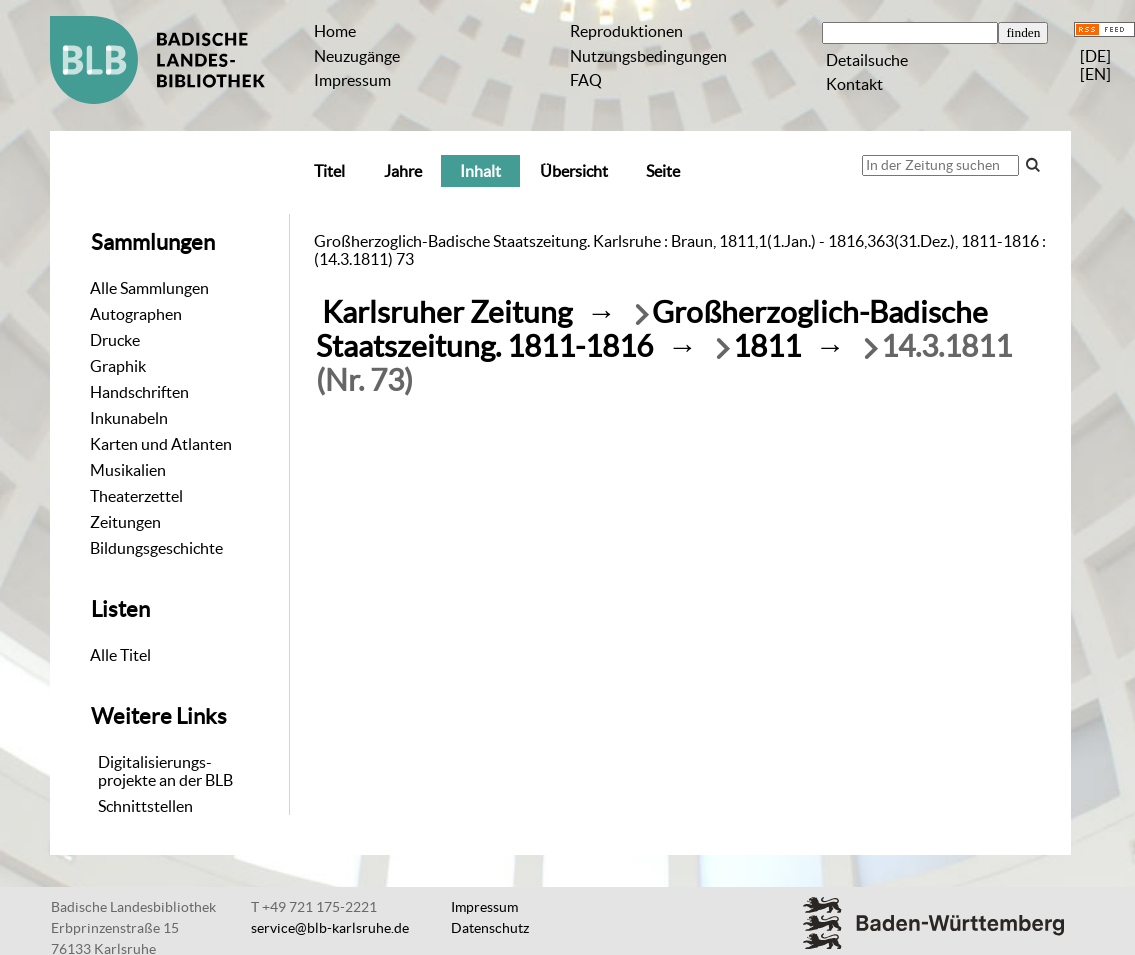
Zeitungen (125, 522)
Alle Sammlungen (149, 288)
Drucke (115, 340)
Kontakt (854, 84)
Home (335, 31)
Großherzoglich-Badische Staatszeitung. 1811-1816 (652, 329)
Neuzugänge (357, 56)
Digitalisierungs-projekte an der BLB (165, 771)
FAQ (586, 80)
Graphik (118, 366)
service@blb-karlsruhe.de (330, 928)
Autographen (136, 314)
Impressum (352, 80)
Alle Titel (120, 655)
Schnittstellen (145, 806)
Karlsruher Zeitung (447, 312)
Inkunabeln (129, 418)
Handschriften (139, 392)
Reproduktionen (626, 31)
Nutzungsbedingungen (648, 56)
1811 (767, 346)
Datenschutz (490, 928)
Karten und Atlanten (161, 444)
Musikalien (128, 470)
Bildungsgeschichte (156, 548)
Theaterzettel (136, 496)
